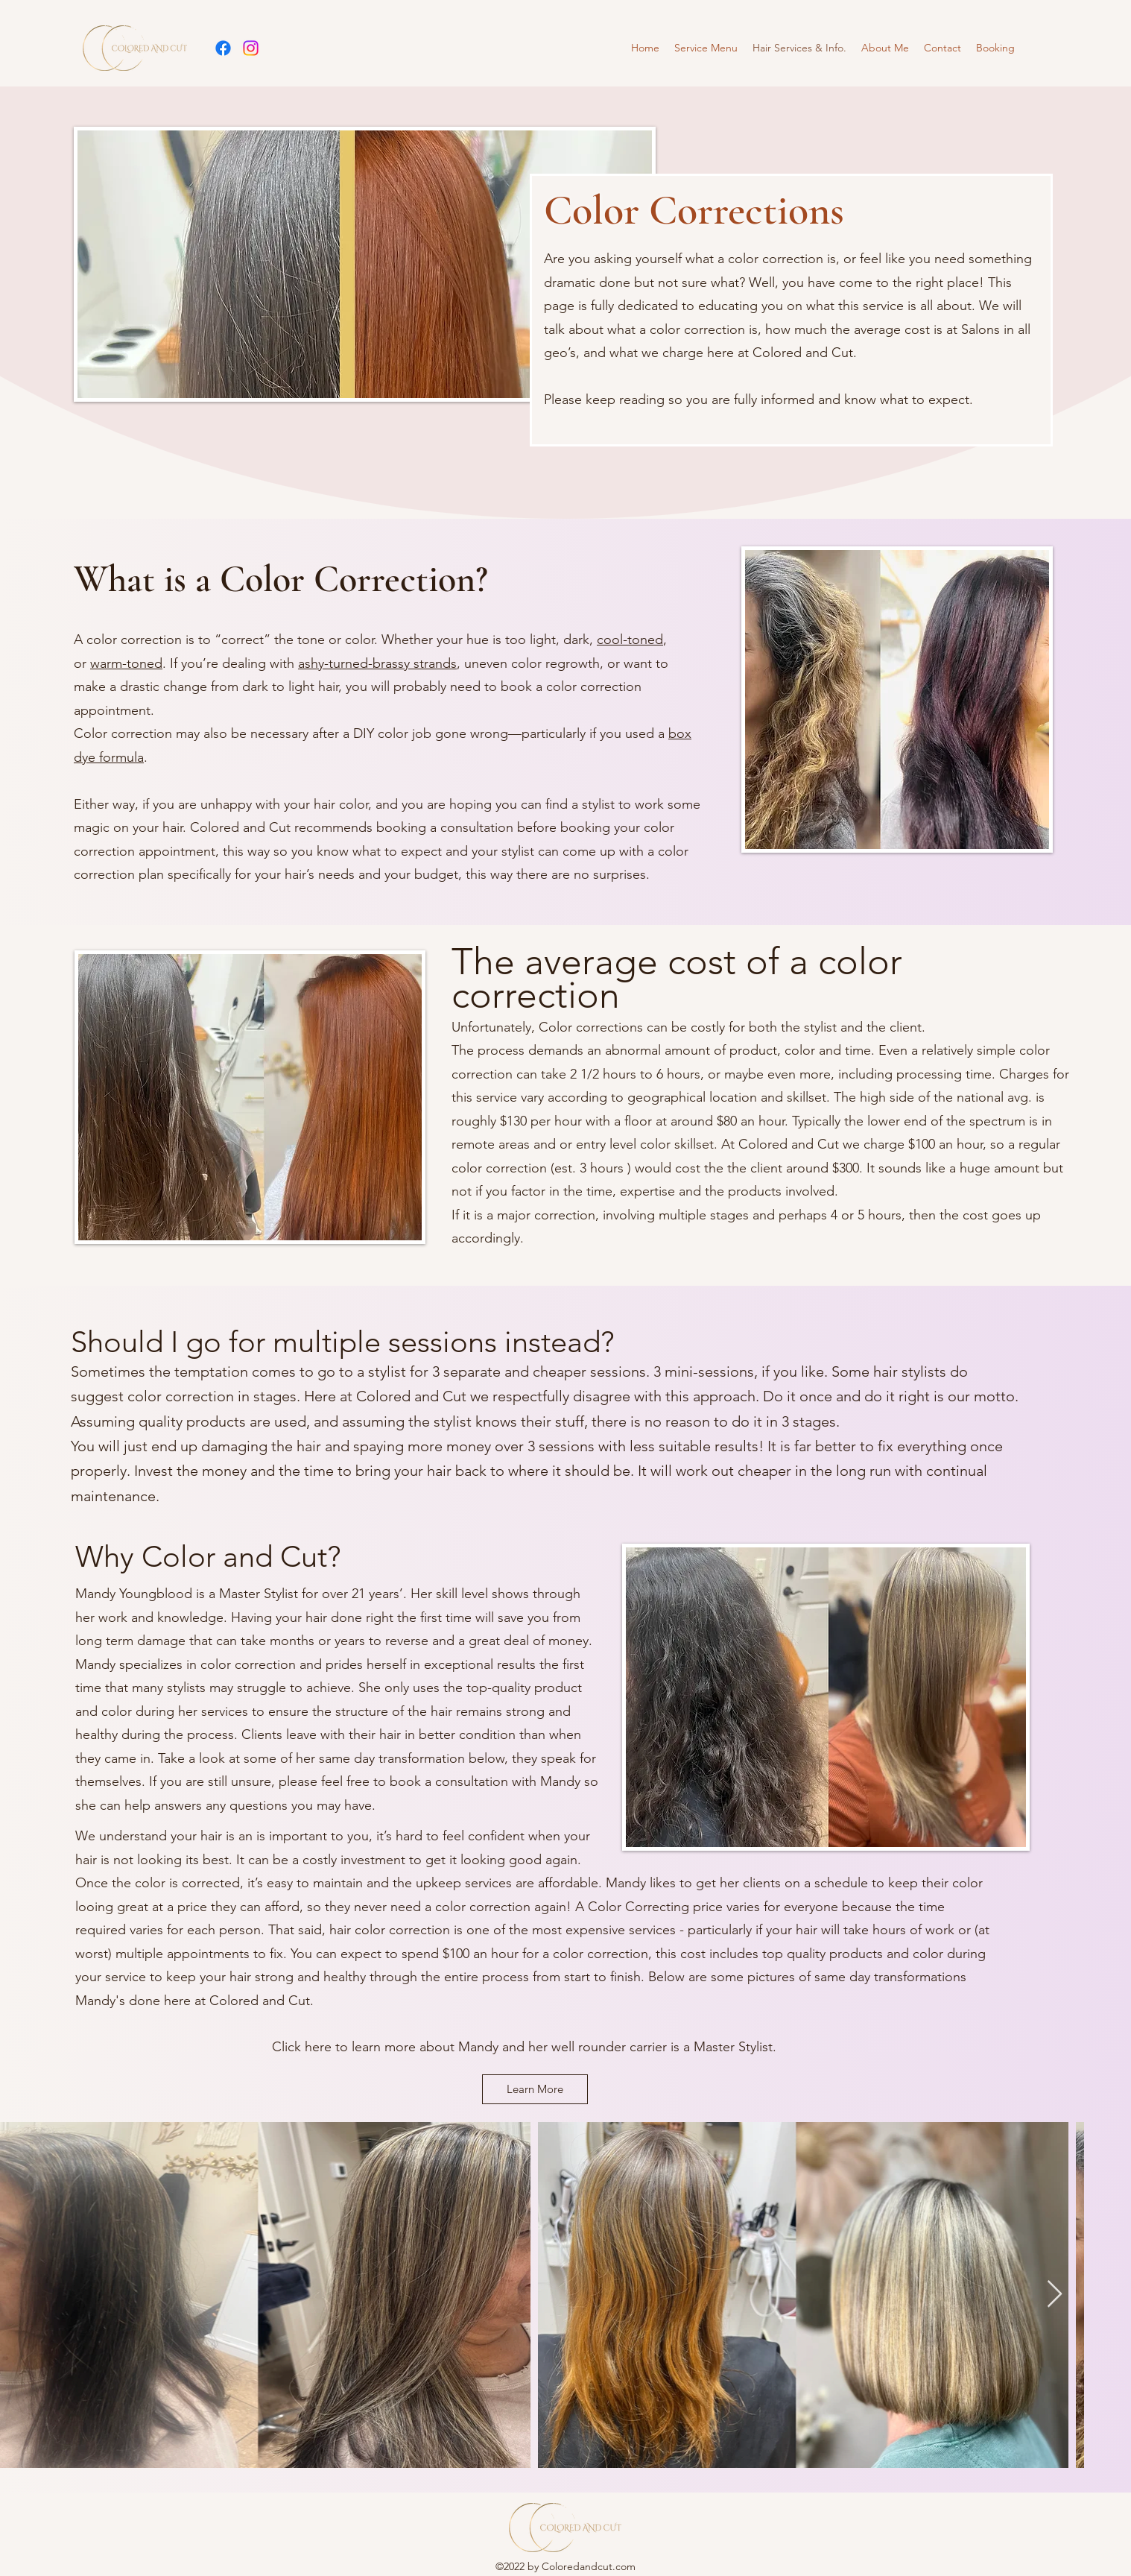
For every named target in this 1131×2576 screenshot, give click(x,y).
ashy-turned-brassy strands (377, 663)
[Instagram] (251, 48)
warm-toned (126, 663)
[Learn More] (535, 2089)
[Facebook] (223, 48)
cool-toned (630, 639)
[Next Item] (1054, 2294)
